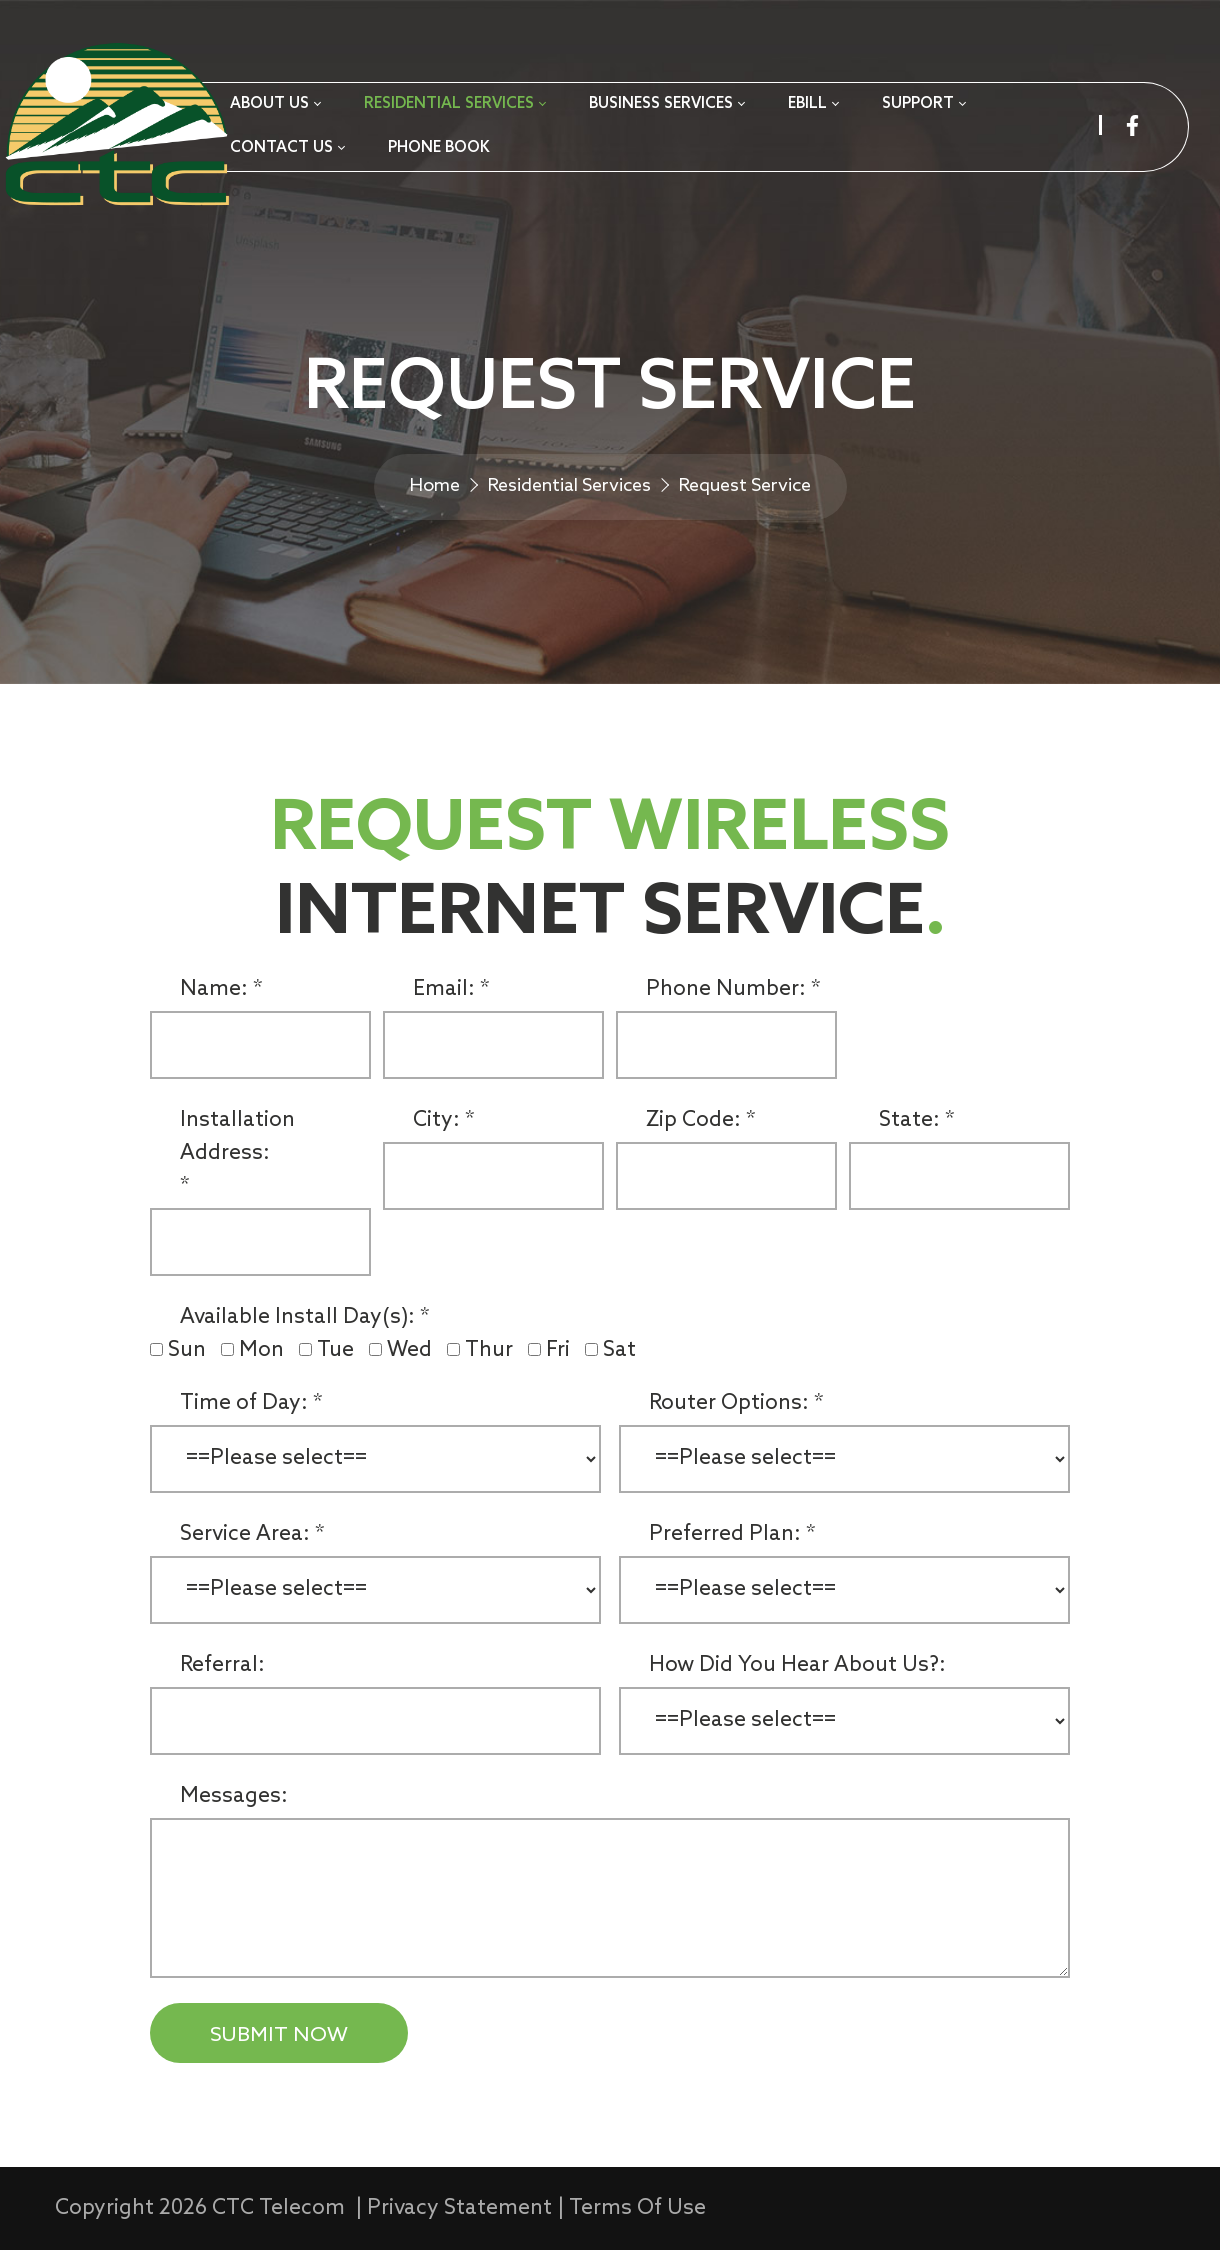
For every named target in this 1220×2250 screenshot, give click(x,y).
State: (909, 1120)
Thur (491, 1350)
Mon (264, 1350)
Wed (412, 1350)
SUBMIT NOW (279, 2035)
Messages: (234, 1796)
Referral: (222, 1665)
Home (435, 486)
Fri (560, 1350)
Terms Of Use (637, 2208)
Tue (338, 1350)
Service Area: (245, 1534)
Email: (444, 989)
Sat (619, 1350)
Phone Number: (726, 989)
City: (436, 1120)
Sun (189, 1350)
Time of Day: (244, 1403)
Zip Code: (693, 1120)
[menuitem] (275, 105)
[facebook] (1132, 125)
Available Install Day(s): (297, 1317)
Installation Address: (237, 1137)
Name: (214, 989)
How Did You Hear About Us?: (797, 1665)
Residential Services (569, 486)
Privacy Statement (459, 2208)
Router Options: (729, 1403)
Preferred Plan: (725, 1534)
